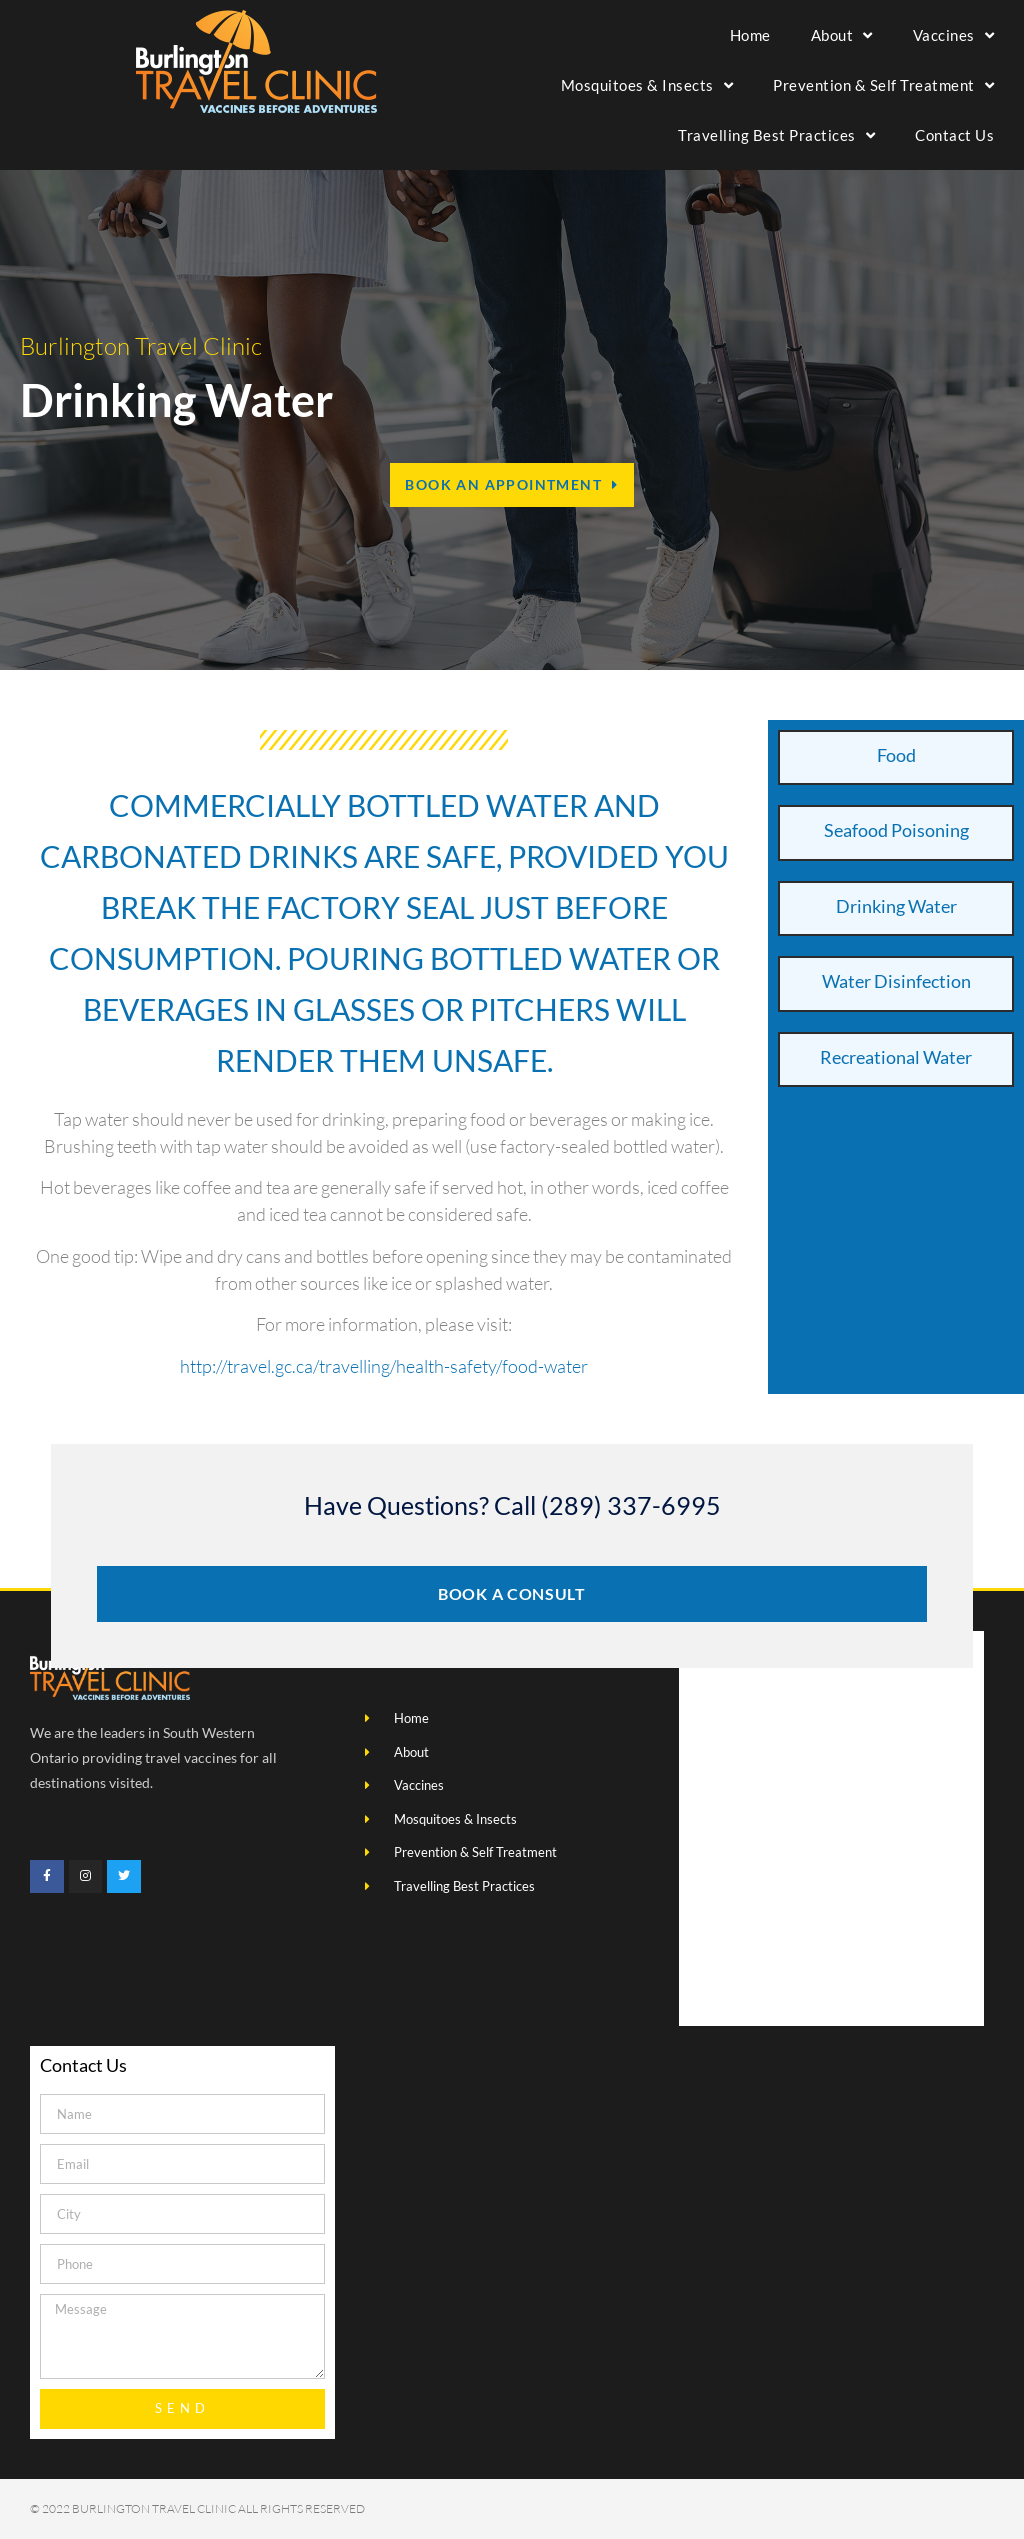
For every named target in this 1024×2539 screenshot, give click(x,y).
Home (750, 35)
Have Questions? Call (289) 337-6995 (512, 1505)
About (842, 35)
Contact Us (954, 135)
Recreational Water (896, 1057)
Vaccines (954, 35)
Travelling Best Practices (776, 135)
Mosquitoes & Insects (647, 85)
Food (896, 755)
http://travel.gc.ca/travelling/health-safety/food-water (384, 1366)
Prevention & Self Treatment (883, 85)
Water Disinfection (896, 981)
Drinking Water (896, 906)
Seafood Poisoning (896, 830)
